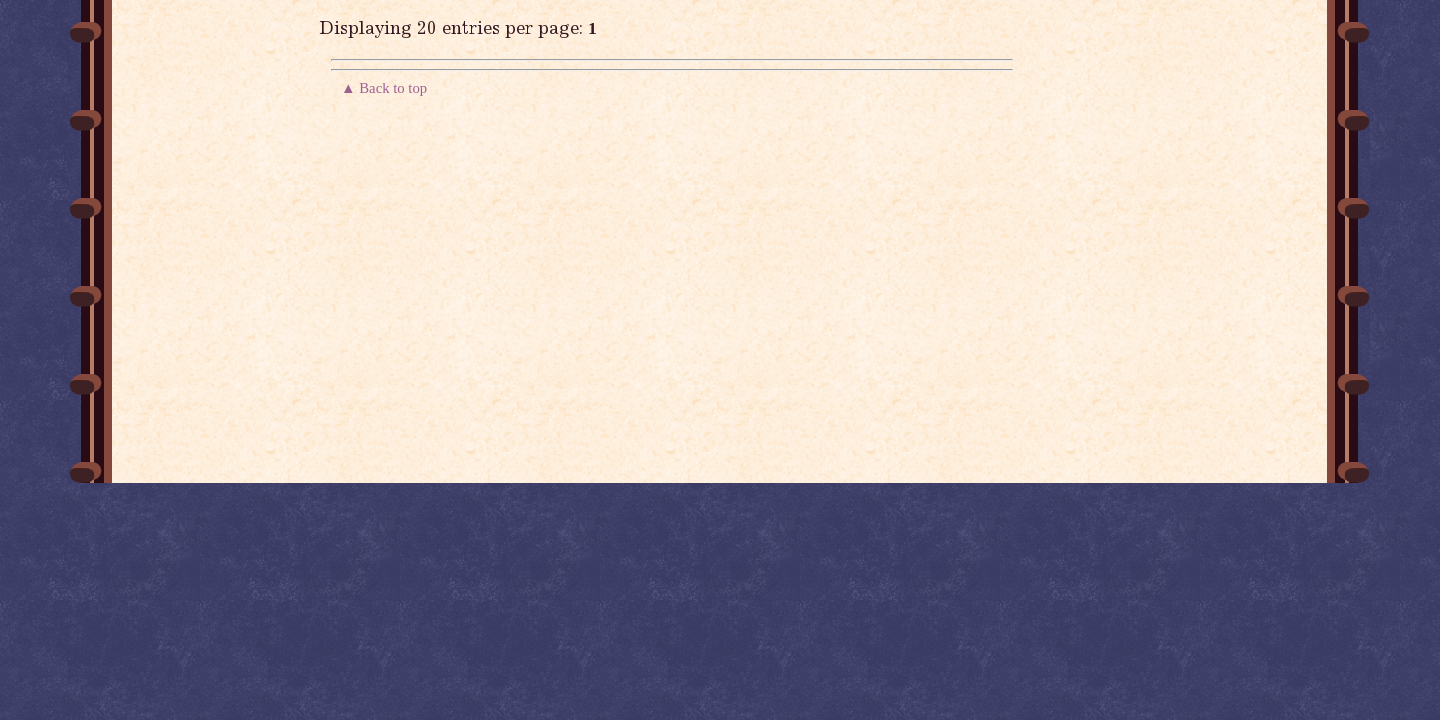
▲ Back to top (386, 88)
